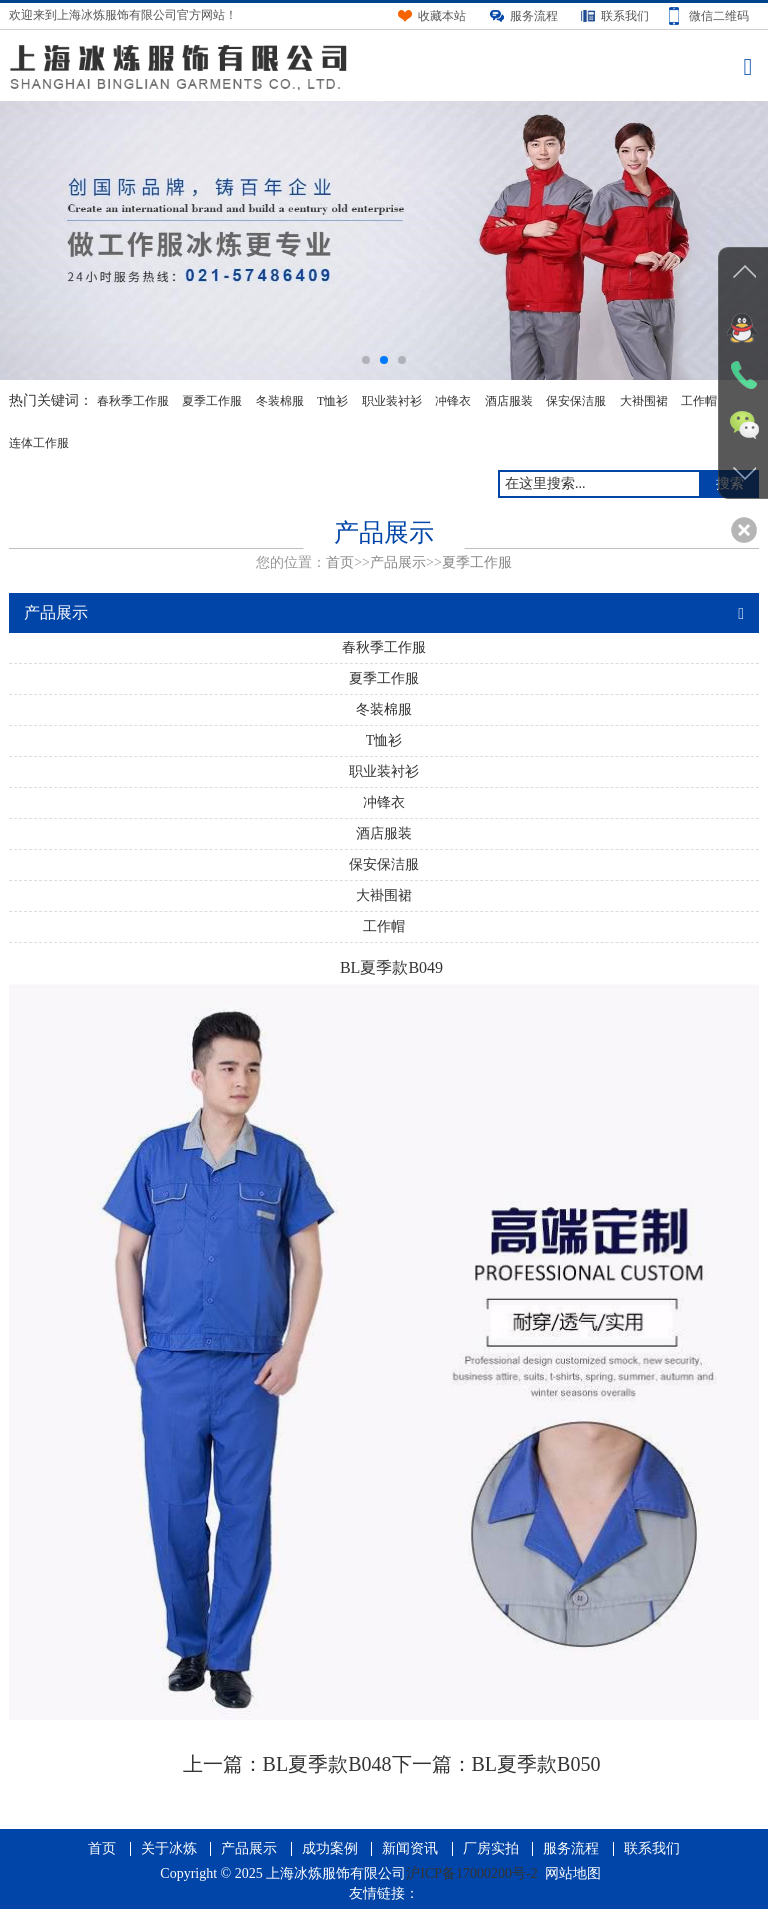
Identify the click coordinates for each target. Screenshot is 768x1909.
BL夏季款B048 (327, 1764)
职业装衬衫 (392, 401)
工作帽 (699, 401)
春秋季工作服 (133, 401)
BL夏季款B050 (536, 1764)
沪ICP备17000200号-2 (471, 1873)
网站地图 (573, 1873)
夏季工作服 (212, 401)
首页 (340, 562)
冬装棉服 (280, 401)
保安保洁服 (576, 401)
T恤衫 (332, 401)
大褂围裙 (644, 401)
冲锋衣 (453, 401)
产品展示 (398, 562)
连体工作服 (39, 443)
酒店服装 (509, 401)
